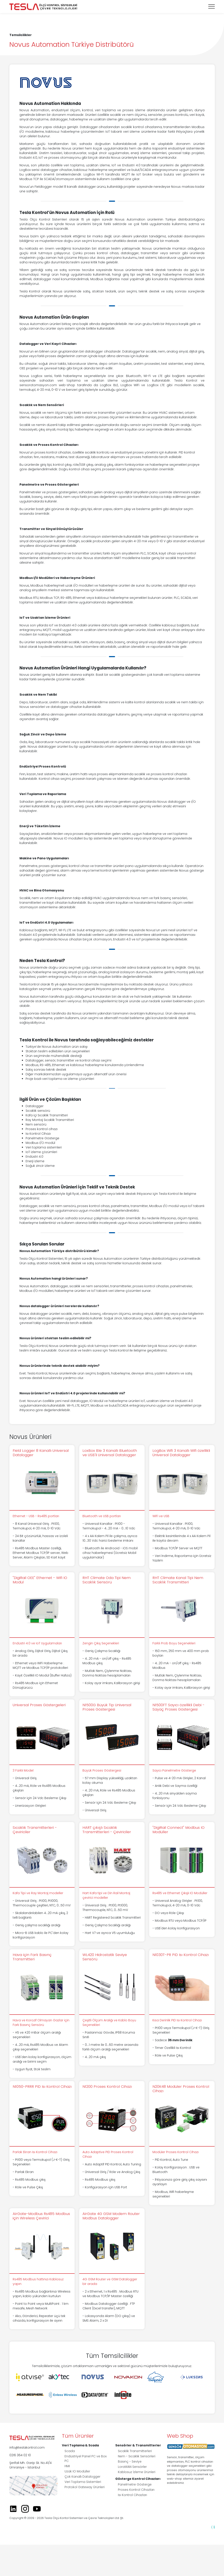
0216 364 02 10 (20, 2455)
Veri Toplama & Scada (80, 2445)
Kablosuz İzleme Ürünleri (136, 2472)
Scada (70, 2451)
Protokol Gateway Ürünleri (85, 2487)
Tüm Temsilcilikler (112, 2356)
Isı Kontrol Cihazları (132, 2495)
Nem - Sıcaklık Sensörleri (136, 2456)
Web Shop (180, 2435)
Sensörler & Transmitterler (138, 2445)
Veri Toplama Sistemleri (83, 2482)
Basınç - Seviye (130, 2461)
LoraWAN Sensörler (132, 2467)
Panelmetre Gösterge (135, 2484)
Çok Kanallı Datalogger (82, 2476)
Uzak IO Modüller (77, 2471)
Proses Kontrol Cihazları (136, 2489)
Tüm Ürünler (78, 2435)
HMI (67, 2466)
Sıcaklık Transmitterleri (135, 2451)
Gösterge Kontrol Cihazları (138, 2479)
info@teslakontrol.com (27, 2447)
